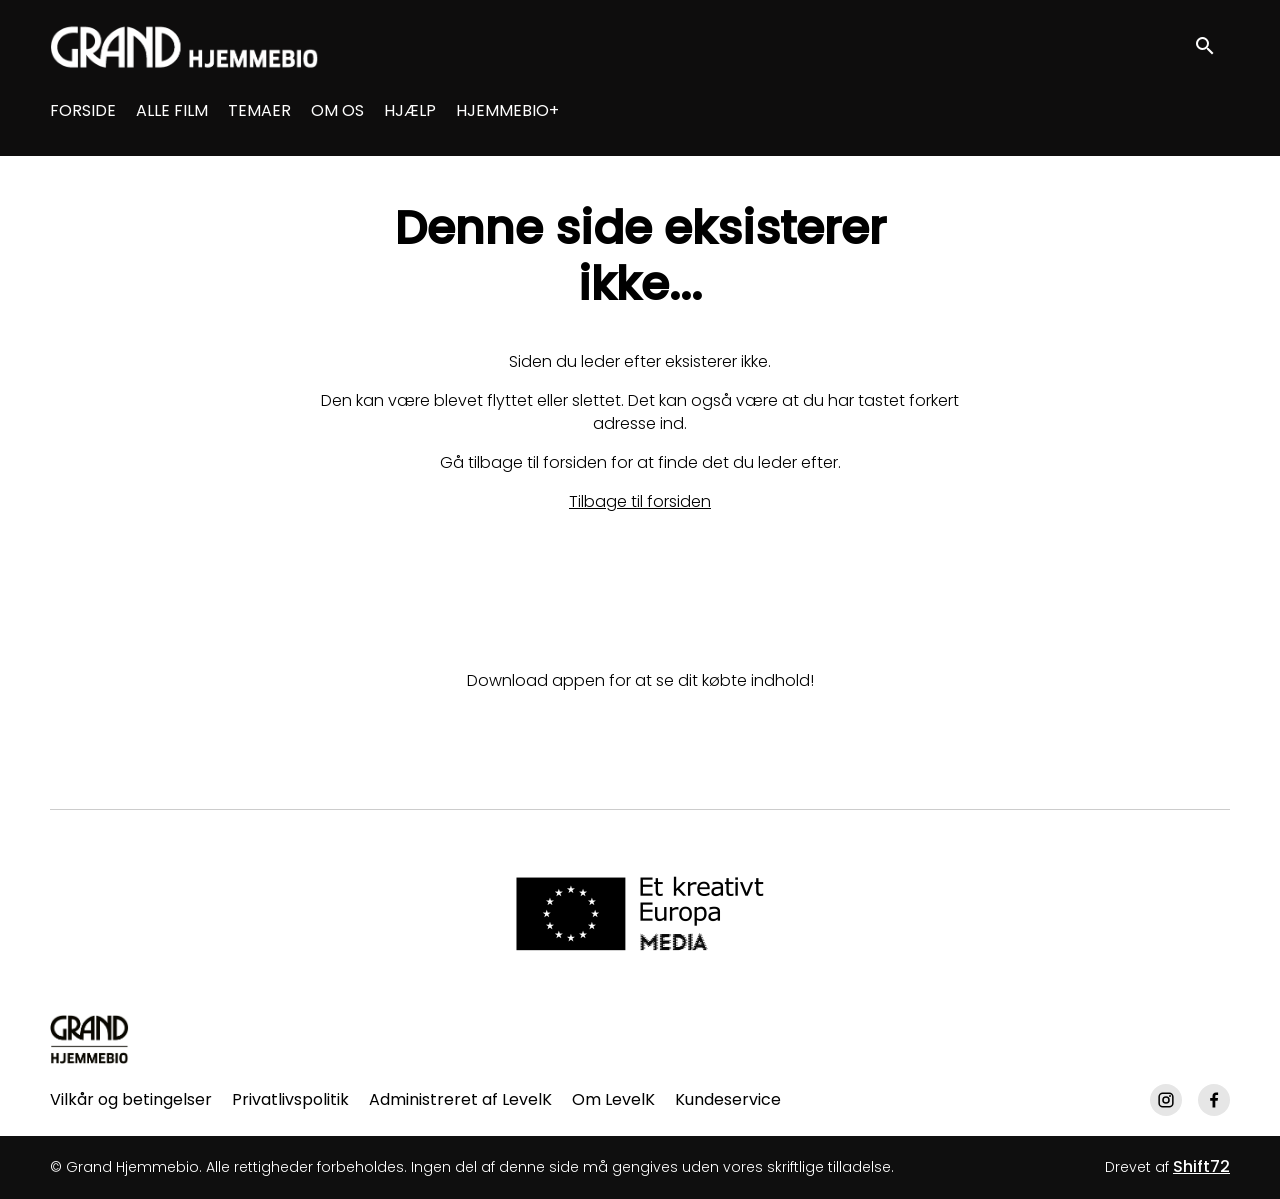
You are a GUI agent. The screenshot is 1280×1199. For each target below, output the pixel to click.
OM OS (337, 110)
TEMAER (259, 110)
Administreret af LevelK (460, 1099)
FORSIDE (83, 110)
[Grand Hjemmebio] (89, 1039)
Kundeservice (728, 1099)
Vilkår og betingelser (131, 1099)
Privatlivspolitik (290, 1099)
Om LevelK (613, 1099)
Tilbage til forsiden (640, 501)
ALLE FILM (172, 110)
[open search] (1212, 46)
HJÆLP (410, 110)
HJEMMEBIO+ (507, 110)
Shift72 (1201, 1166)
